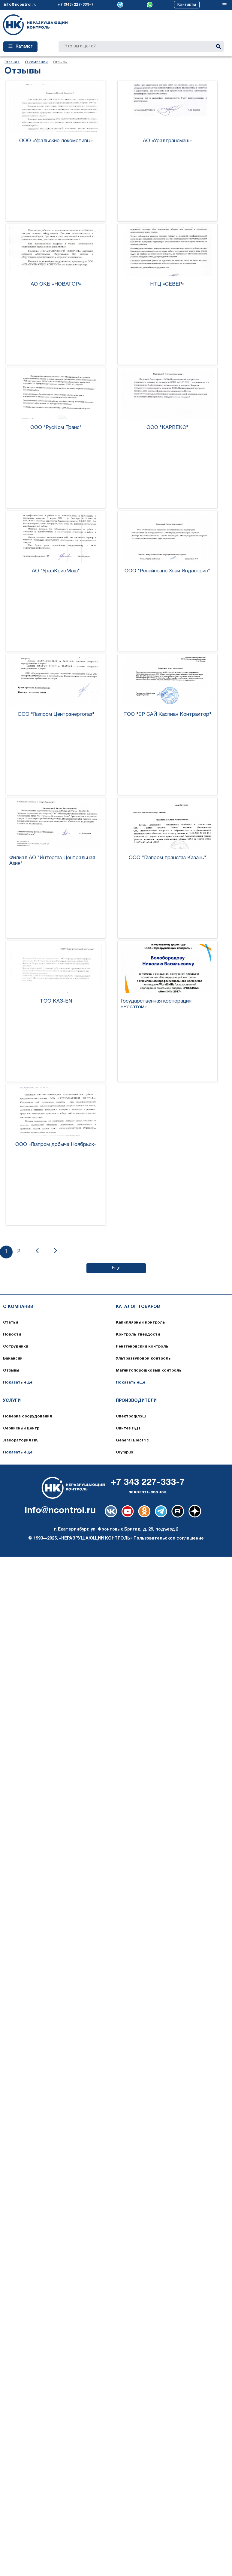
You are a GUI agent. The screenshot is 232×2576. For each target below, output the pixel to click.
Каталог (20, 46)
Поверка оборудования (27, 1416)
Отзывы (11, 1370)
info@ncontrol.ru (20, 4)
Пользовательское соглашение (169, 1538)
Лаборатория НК (20, 1440)
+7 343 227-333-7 (148, 1483)
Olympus (124, 1452)
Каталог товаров (138, 1307)
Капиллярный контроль (140, 1322)
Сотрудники (15, 1346)
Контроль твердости (138, 1334)
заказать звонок (148, 1492)
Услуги (12, 1401)
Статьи (10, 1322)
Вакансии (13, 1358)
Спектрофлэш (131, 1416)
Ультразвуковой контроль (143, 1358)
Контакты (186, 4)
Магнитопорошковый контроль (149, 1370)
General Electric (132, 1440)
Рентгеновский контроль (142, 1346)
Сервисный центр (21, 1428)
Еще (116, 1268)
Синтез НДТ (128, 1428)
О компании (18, 1307)
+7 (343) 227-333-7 (75, 4)
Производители (136, 1401)
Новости (12, 1334)
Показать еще (17, 1382)
